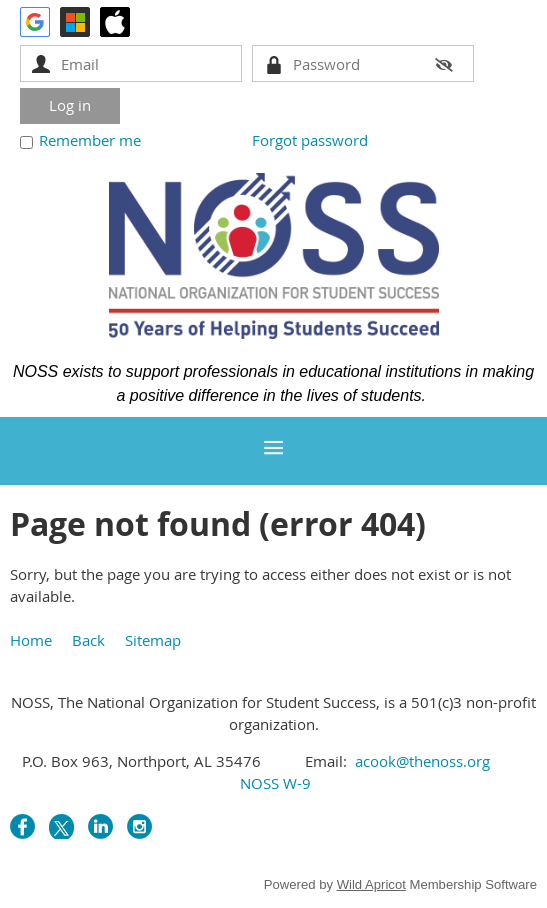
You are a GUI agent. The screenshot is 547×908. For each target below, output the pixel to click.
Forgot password (310, 140)
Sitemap (153, 640)
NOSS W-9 (273, 783)
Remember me (90, 140)
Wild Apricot (371, 884)
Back (88, 640)
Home (31, 640)
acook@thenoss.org (422, 761)
